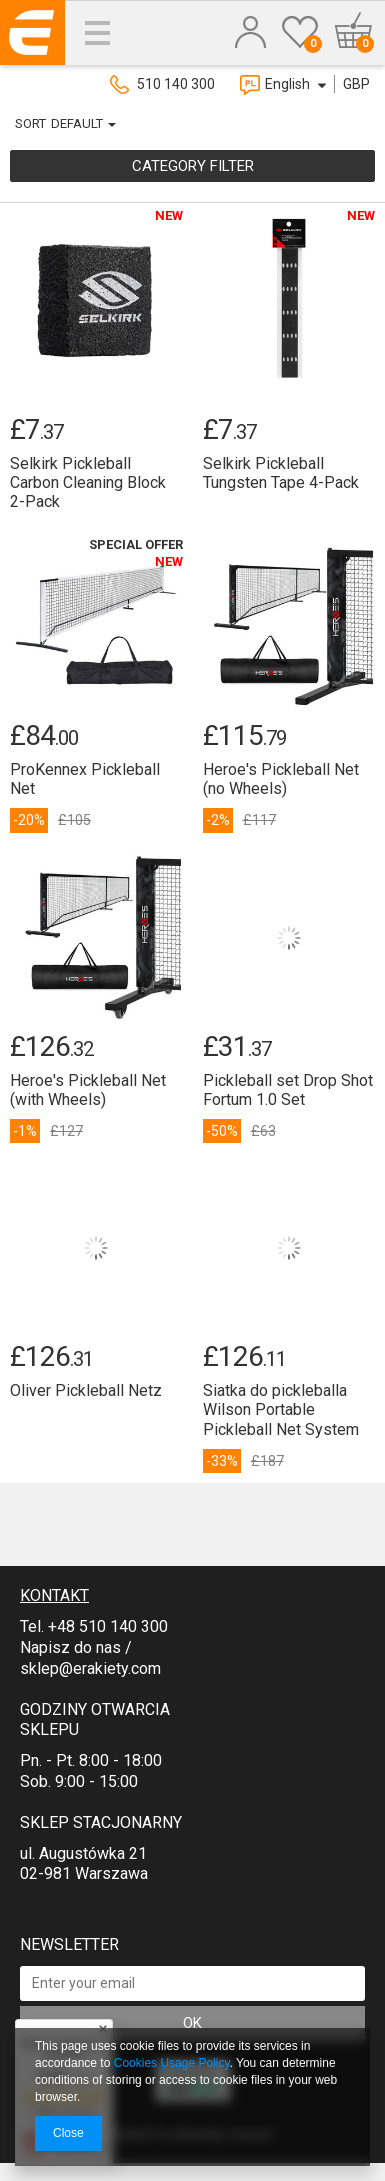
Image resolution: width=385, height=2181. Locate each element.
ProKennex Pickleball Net (85, 779)
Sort (30, 123)
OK (192, 2023)
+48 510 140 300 (108, 1626)
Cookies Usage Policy (172, 2063)
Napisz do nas (70, 1647)
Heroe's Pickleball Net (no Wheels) (281, 779)
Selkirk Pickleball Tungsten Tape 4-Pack (281, 473)
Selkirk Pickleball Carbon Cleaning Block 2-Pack (88, 482)
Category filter (193, 166)
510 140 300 (176, 84)
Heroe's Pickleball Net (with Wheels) (88, 1090)
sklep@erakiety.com (90, 1668)
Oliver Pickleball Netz (86, 1390)
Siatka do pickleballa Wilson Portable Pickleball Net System (281, 1409)
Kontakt (54, 1595)
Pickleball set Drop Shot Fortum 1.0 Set (288, 1090)
